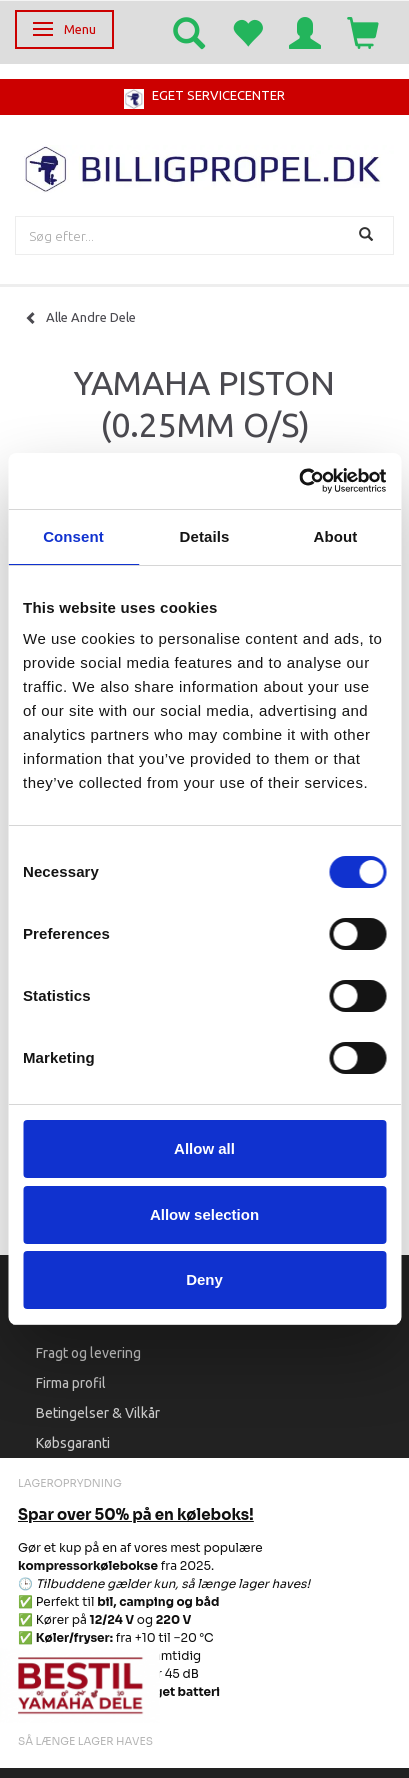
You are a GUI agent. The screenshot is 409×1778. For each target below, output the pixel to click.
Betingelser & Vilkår (98, 1413)
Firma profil (71, 1383)
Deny (204, 1279)
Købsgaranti (73, 1443)
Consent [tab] (73, 536)
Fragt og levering (88, 1353)
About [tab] (336, 536)
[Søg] (368, 235)
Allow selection (204, 1214)
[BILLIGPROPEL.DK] (204, 166)
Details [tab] (205, 536)
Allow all (204, 1148)
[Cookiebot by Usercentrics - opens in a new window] (298, 481)
